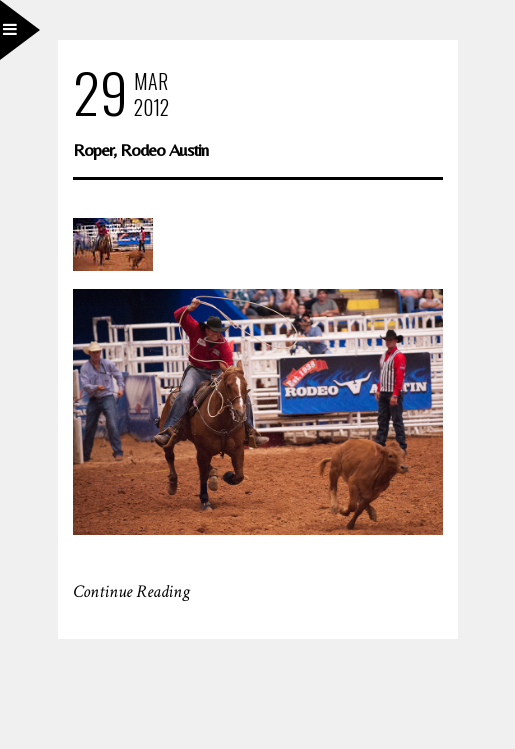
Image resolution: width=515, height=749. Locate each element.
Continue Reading (131, 591)
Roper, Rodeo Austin (140, 149)
